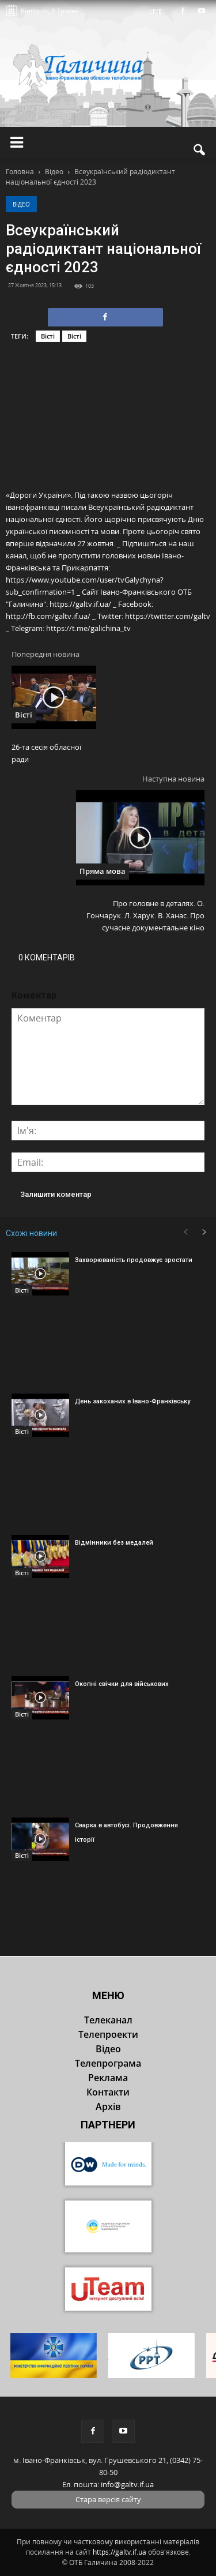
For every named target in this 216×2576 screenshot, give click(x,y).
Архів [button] (108, 2106)
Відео (21, 204)
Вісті (48, 336)
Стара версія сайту (108, 2499)
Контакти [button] (108, 2092)
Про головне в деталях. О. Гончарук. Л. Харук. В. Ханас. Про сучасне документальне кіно (145, 915)
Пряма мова (102, 871)
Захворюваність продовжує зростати (133, 1260)
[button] (200, 150)
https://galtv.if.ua (119, 2552)
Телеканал (108, 2020)
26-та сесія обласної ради (46, 753)
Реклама (108, 2077)
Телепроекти (108, 2034)
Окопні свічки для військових (122, 1684)
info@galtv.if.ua (127, 2484)
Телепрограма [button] (108, 2063)
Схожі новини (31, 1233)
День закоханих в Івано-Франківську (132, 1401)
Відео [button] (108, 2048)
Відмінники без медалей (114, 1542)
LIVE (159, 11)
